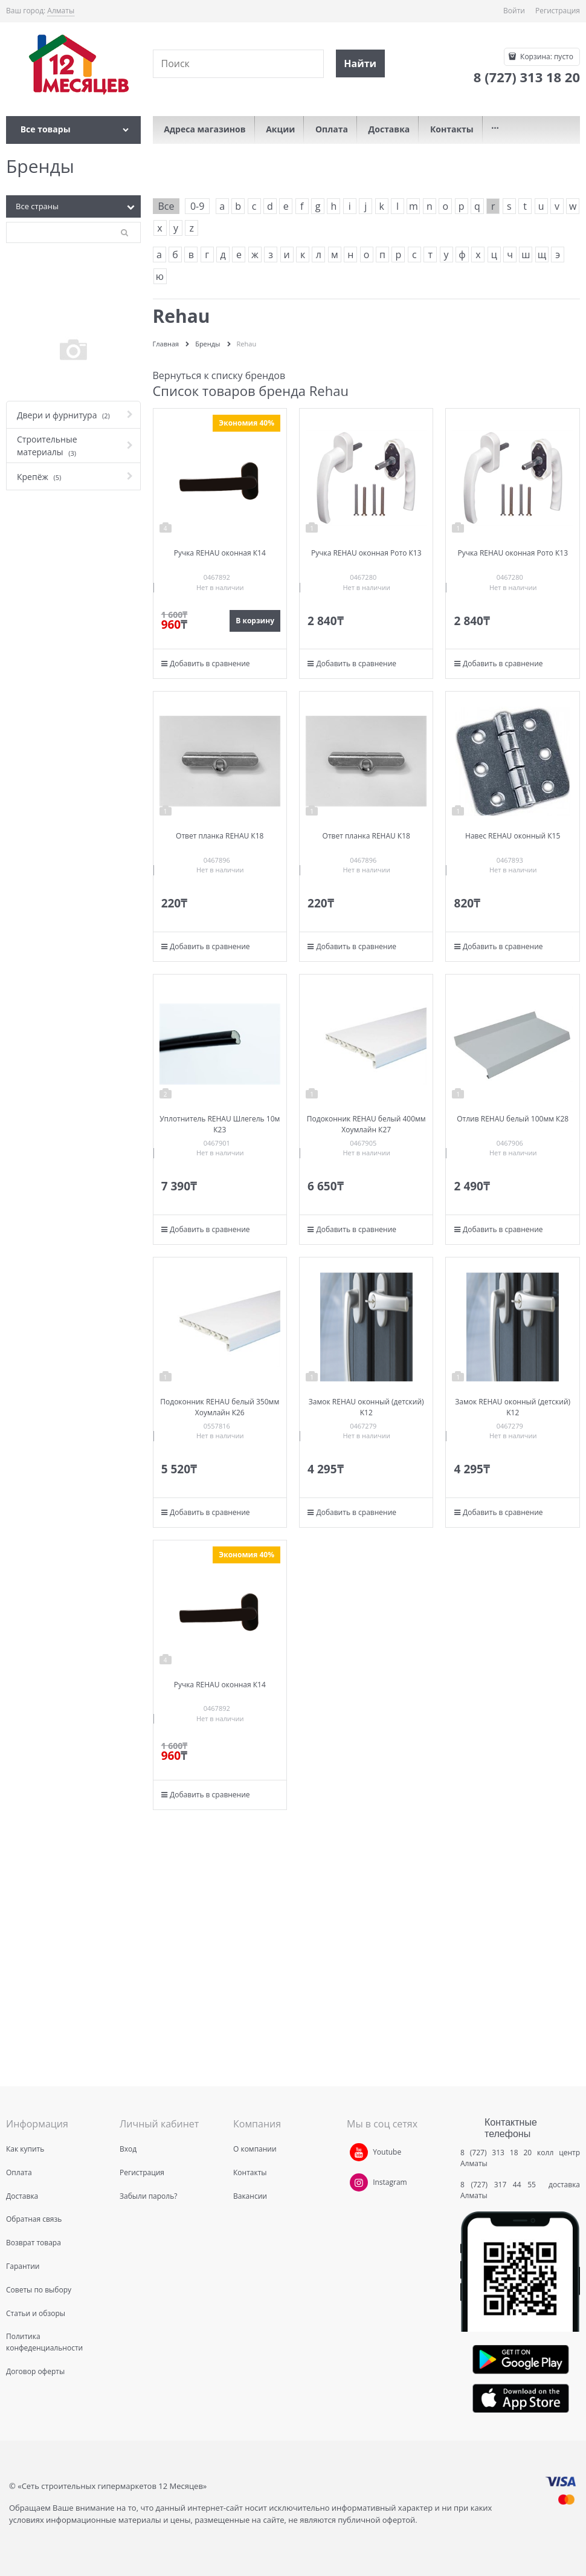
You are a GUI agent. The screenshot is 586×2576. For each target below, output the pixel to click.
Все (166, 206)
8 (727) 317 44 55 (501, 2184)
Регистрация (557, 10)
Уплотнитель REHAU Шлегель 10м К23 (219, 1124)
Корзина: (545, 56)
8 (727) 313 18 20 (496, 2152)
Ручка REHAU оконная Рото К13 (366, 553)
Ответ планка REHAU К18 (219, 836)
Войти (514, 10)
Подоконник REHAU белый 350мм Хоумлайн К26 (219, 1407)
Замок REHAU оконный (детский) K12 (366, 1407)
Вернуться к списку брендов (219, 375)
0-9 (197, 206)
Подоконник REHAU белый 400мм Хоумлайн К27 (366, 1124)
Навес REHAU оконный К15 (512, 836)
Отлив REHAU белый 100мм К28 (512, 1119)
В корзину (255, 620)
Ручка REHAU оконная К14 (220, 553)
